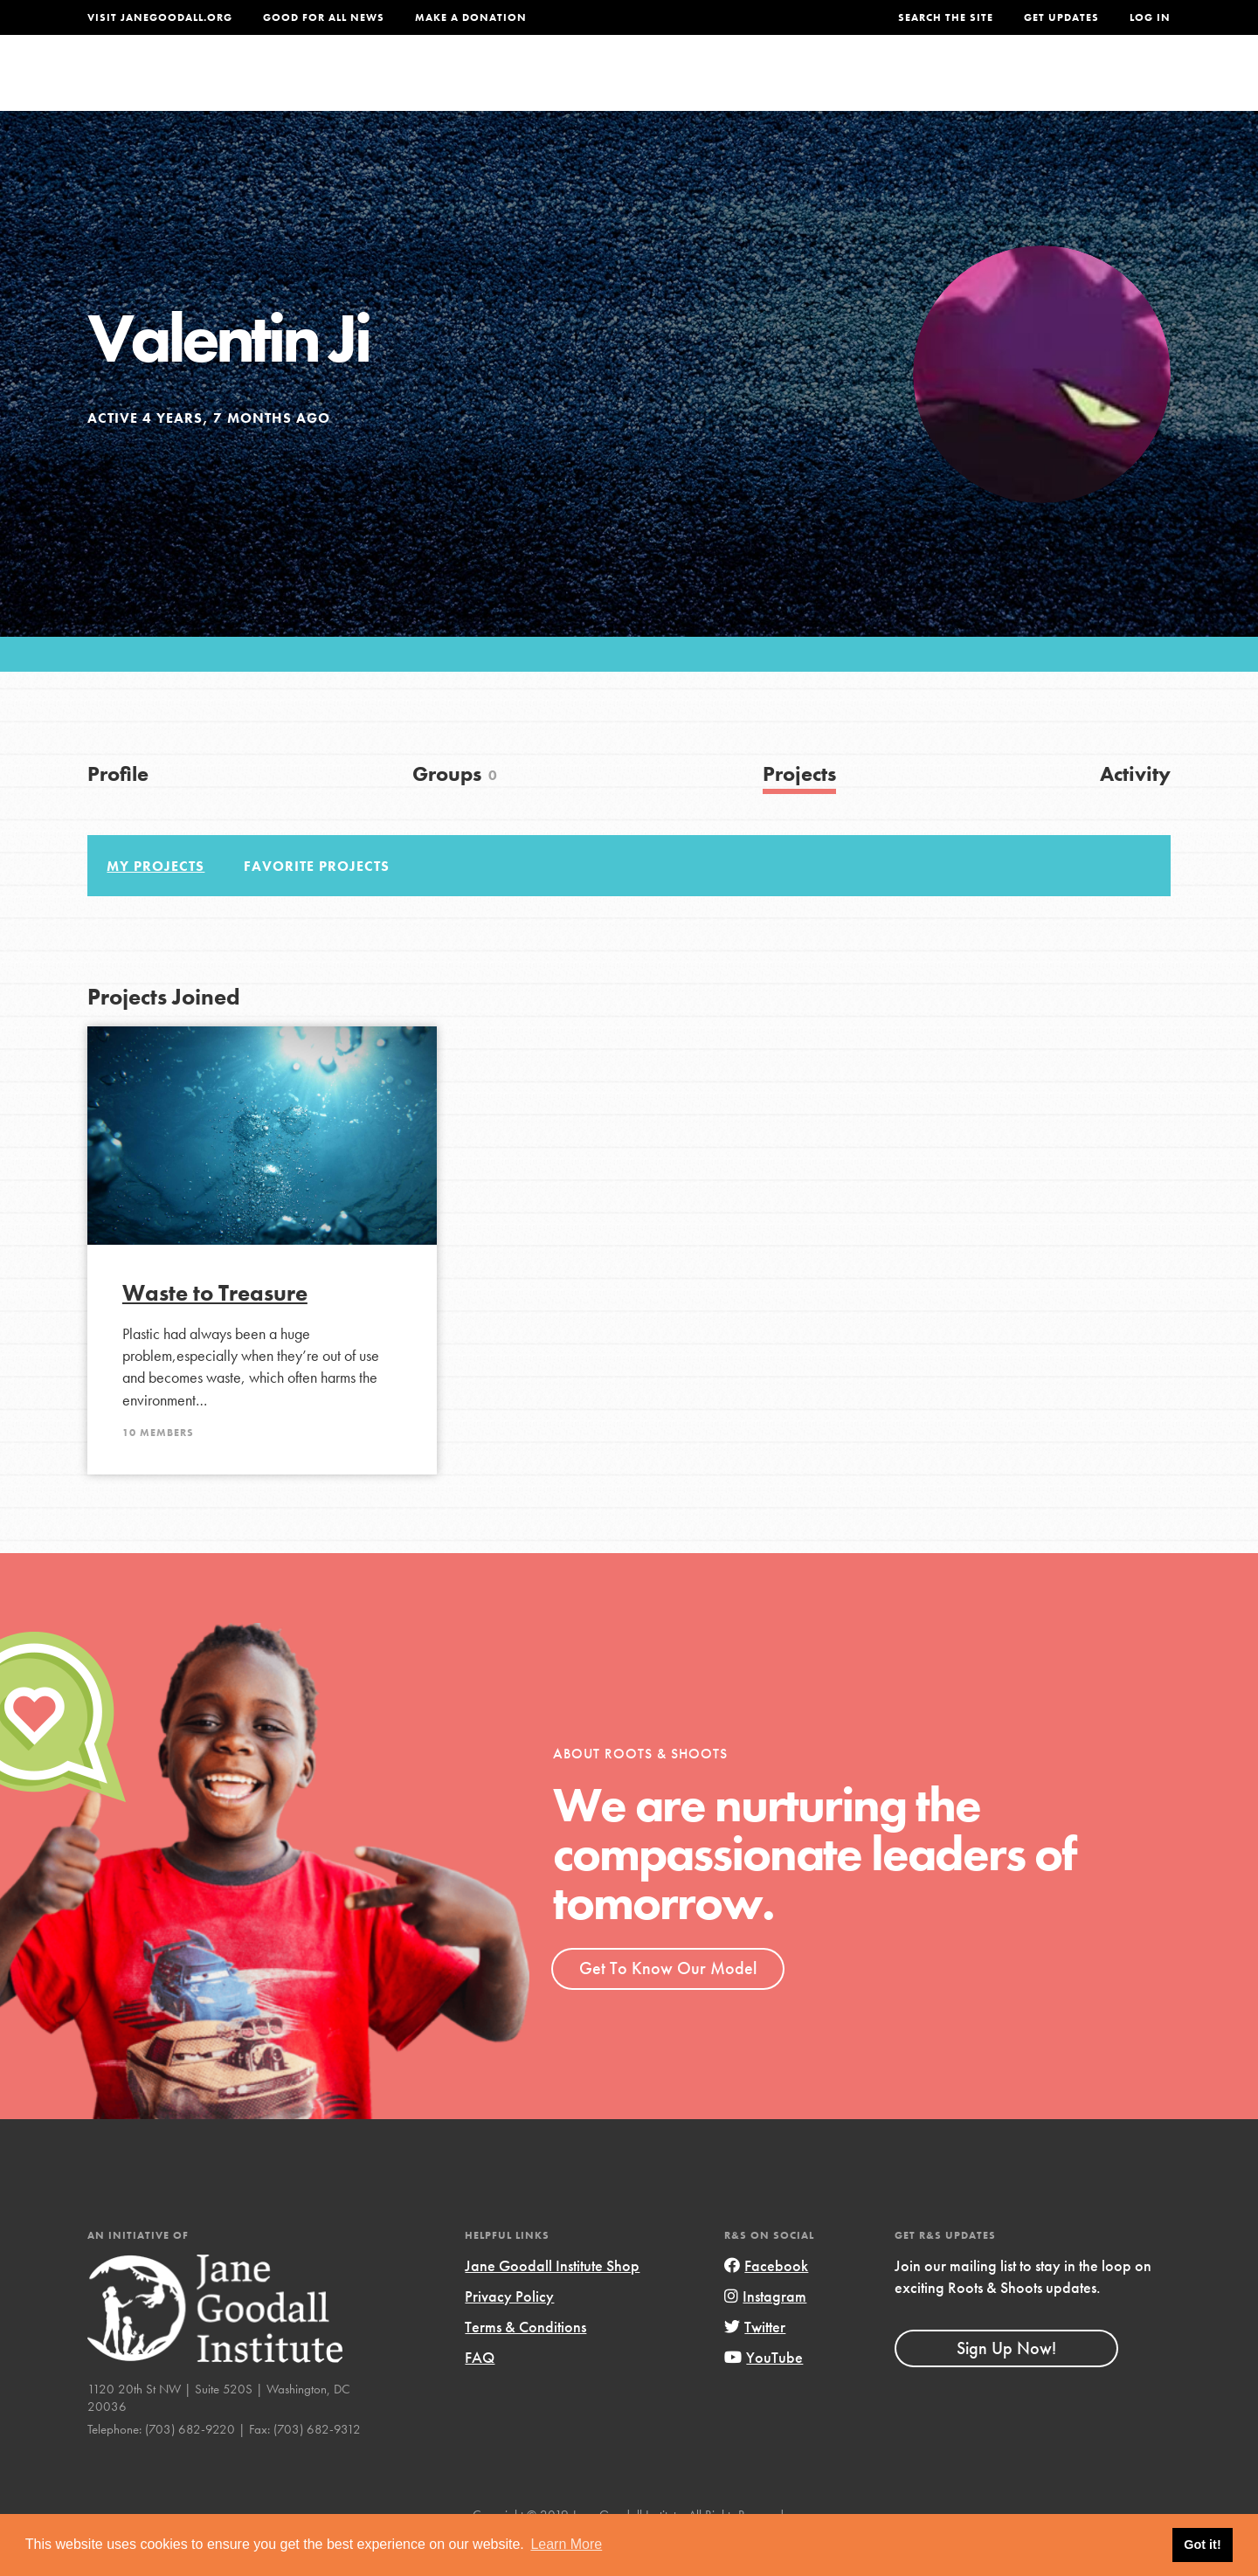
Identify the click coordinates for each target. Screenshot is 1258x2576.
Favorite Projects (317, 902)
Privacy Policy (509, 2332)
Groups (995, 84)
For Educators (641, 84)
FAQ (479, 2393)
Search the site (945, 17)
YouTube (763, 2393)
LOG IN (1150, 17)
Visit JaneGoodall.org (159, 17)
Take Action (1113, 84)
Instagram (765, 2332)
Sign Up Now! (1006, 2383)
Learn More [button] (566, 2544)
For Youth (500, 84)
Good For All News (323, 17)
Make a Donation (471, 17)
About (399, 84)
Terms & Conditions (525, 2362)
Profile (118, 809)
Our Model (782, 84)
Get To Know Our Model (668, 2003)
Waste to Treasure (215, 1329)
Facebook (766, 2301)
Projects (896, 84)
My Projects (155, 902)
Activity (1135, 809)
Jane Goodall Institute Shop (552, 2301)
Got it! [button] (1202, 2545)
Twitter (754, 2362)
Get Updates (1061, 17)
